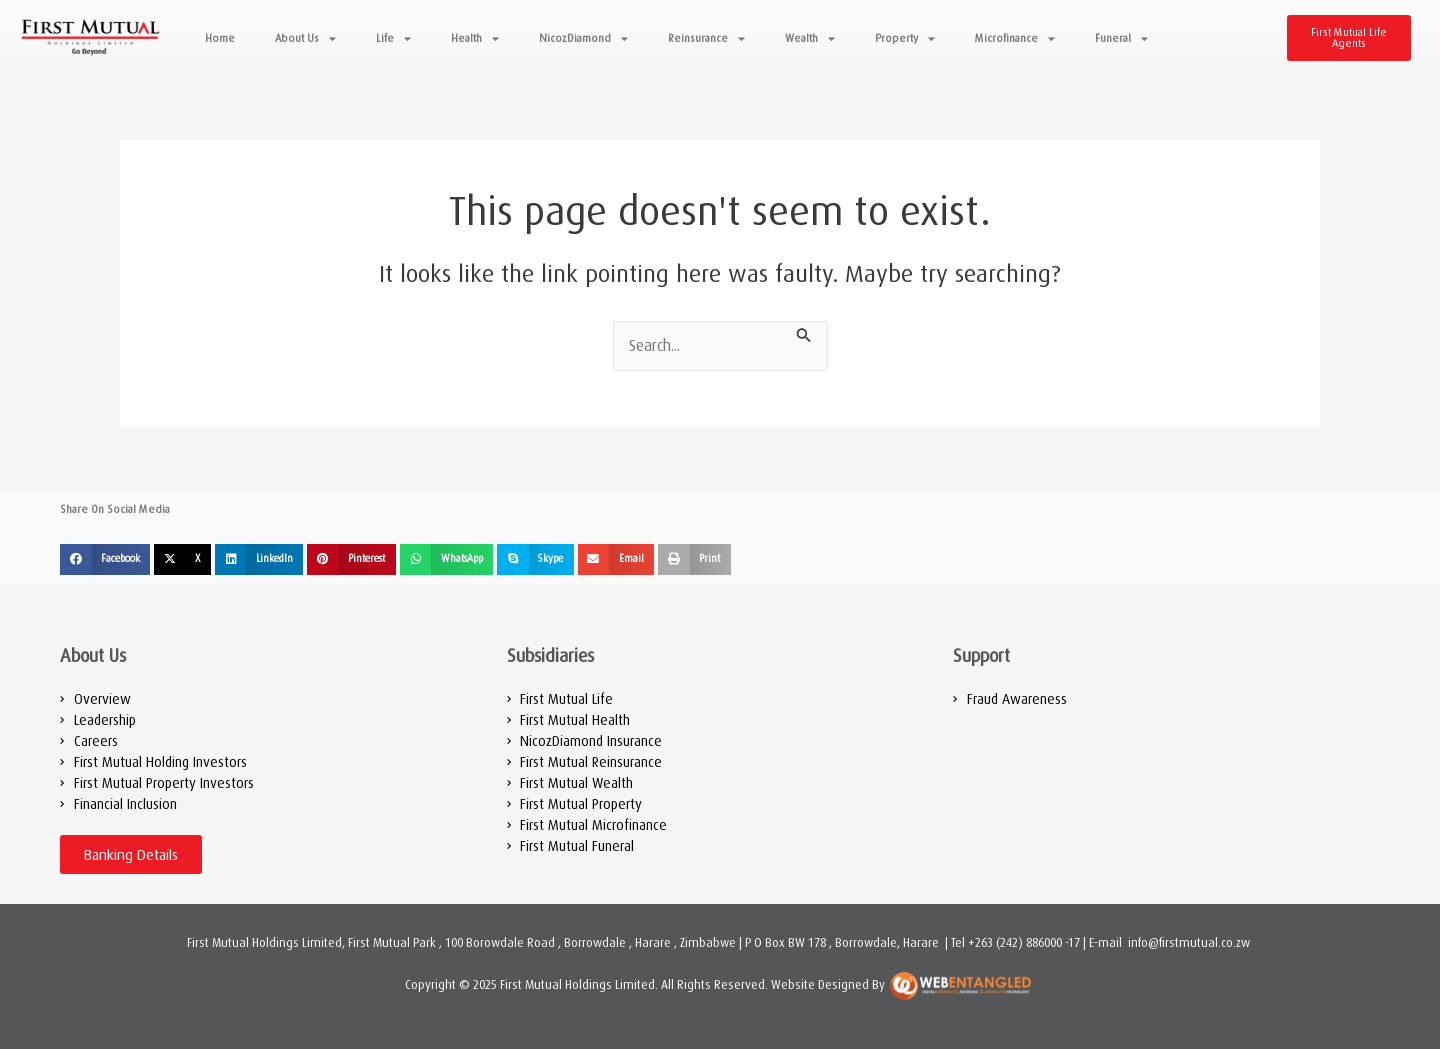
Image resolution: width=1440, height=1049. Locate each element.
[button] (105, 560)
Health (475, 38)
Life (393, 38)
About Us (305, 38)
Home (220, 38)
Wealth (810, 38)
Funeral (1121, 38)
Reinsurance (706, 38)
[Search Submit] (804, 333)
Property (905, 38)
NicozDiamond (583, 38)
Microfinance (1015, 38)
